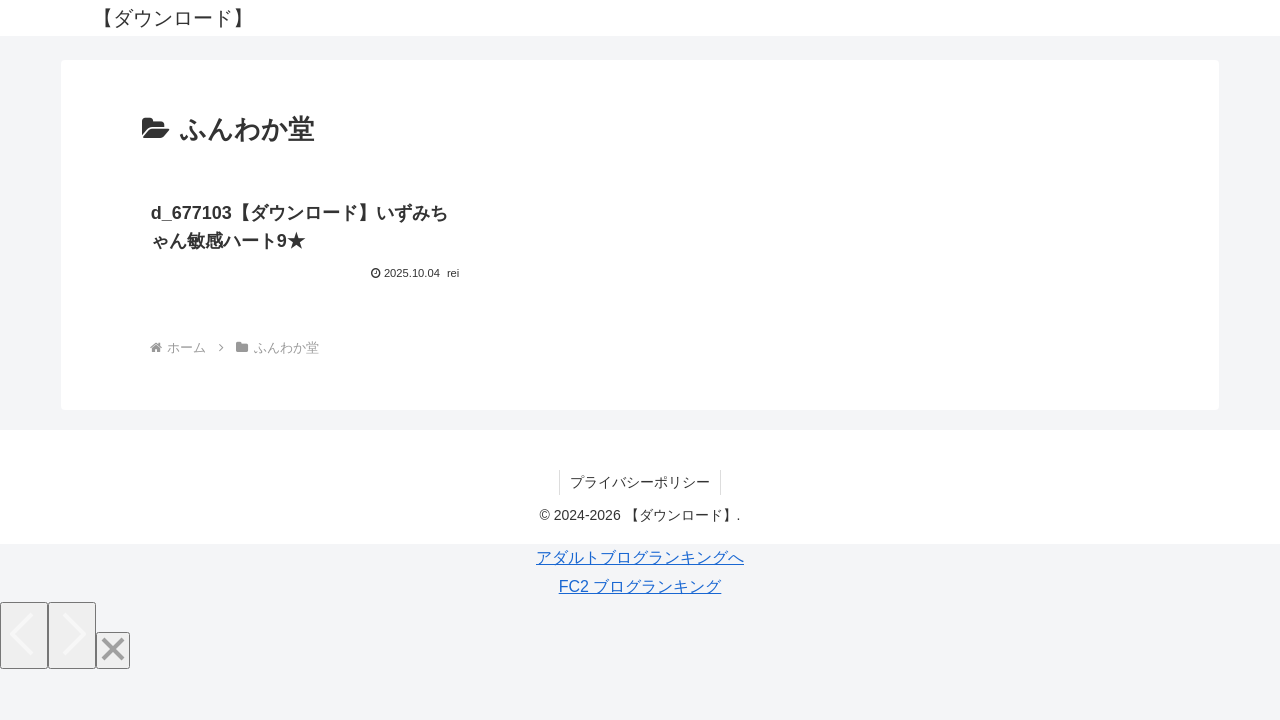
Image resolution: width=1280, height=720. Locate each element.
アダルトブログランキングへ (640, 557)
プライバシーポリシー (640, 482)
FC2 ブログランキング (640, 586)
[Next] (72, 635)
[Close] (113, 650)
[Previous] (24, 635)
